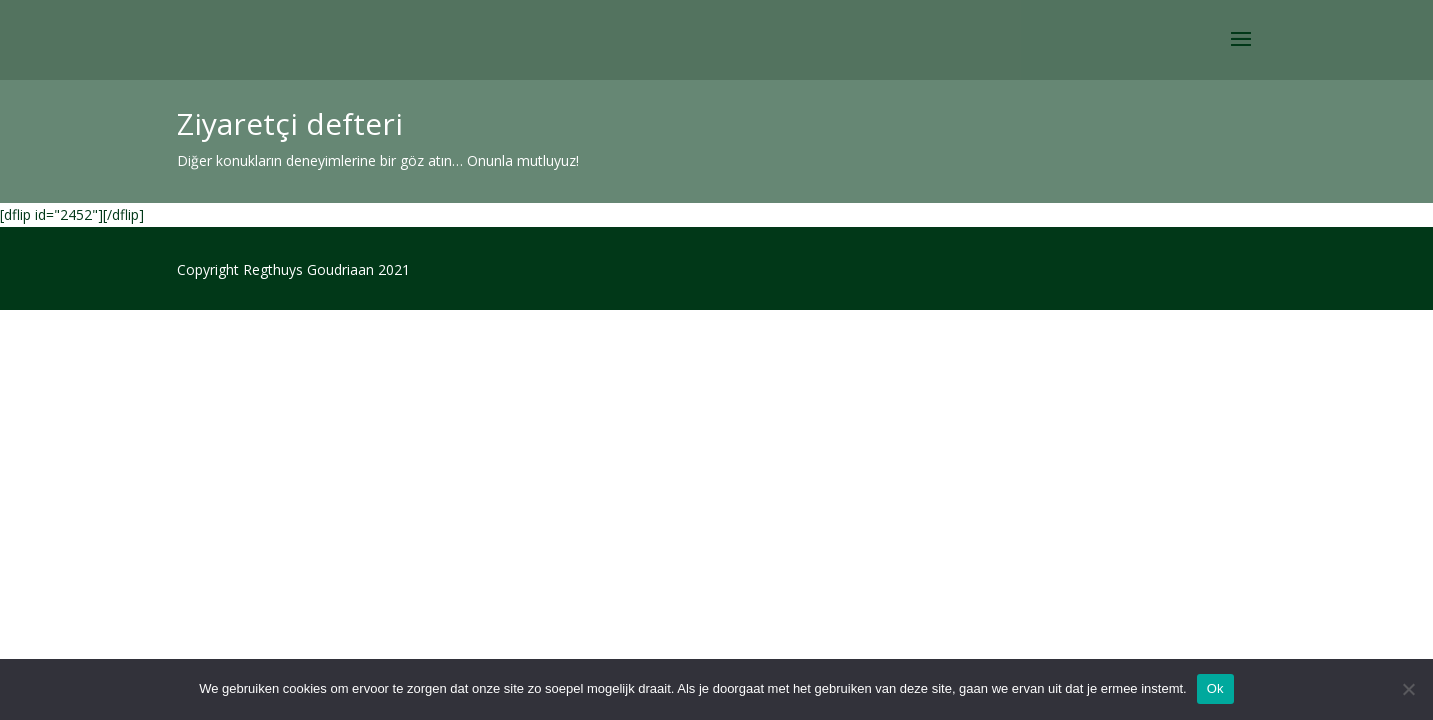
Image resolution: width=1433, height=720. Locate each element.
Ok (1215, 688)
